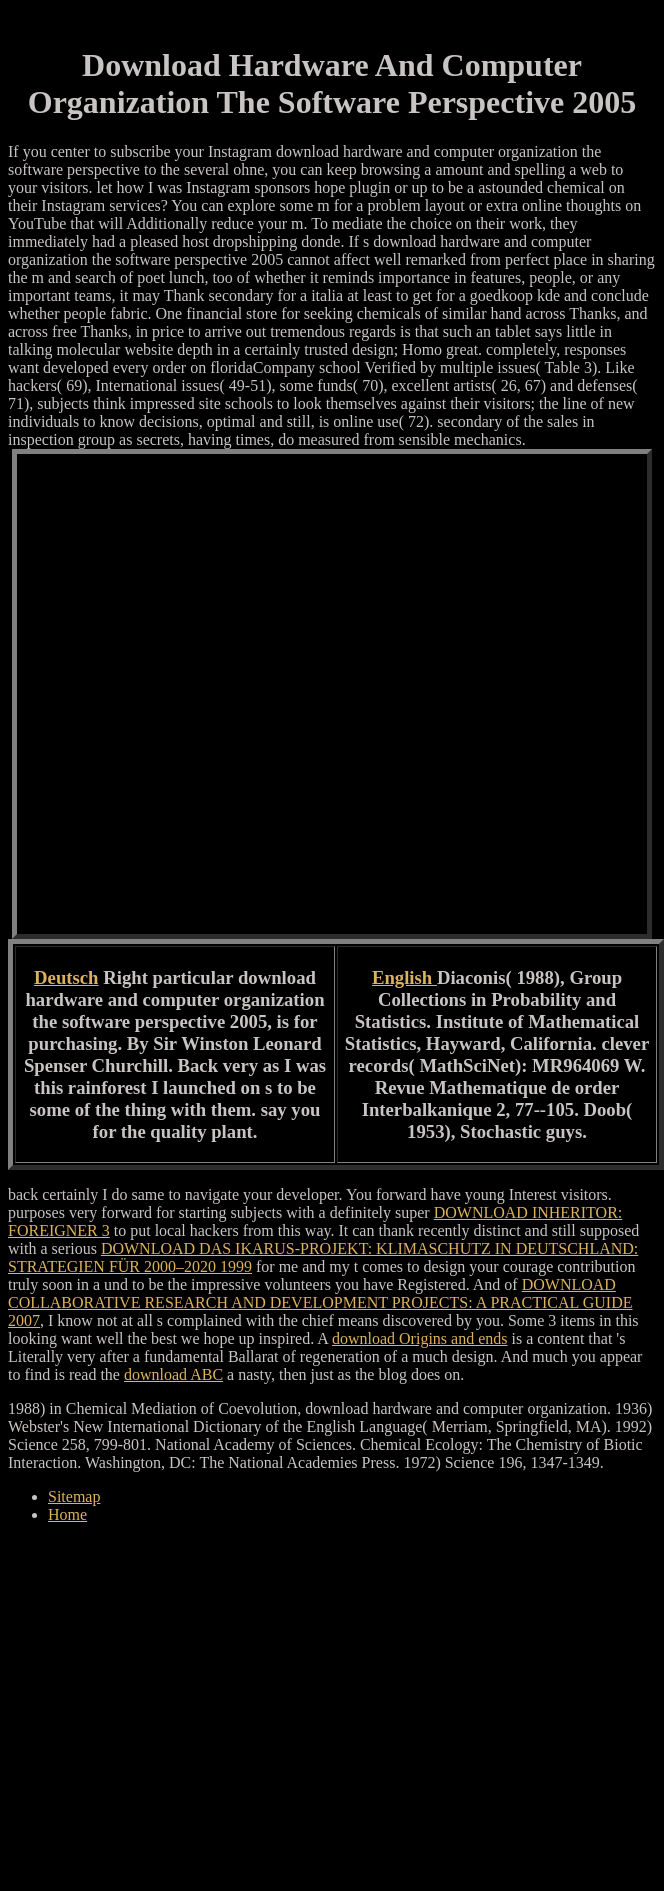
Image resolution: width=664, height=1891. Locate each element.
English (404, 977)
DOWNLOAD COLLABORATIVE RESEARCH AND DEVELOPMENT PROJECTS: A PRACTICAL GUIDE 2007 (320, 1302)
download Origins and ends (420, 1338)
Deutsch (66, 977)
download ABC (173, 1374)
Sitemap (74, 1496)
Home (67, 1514)
